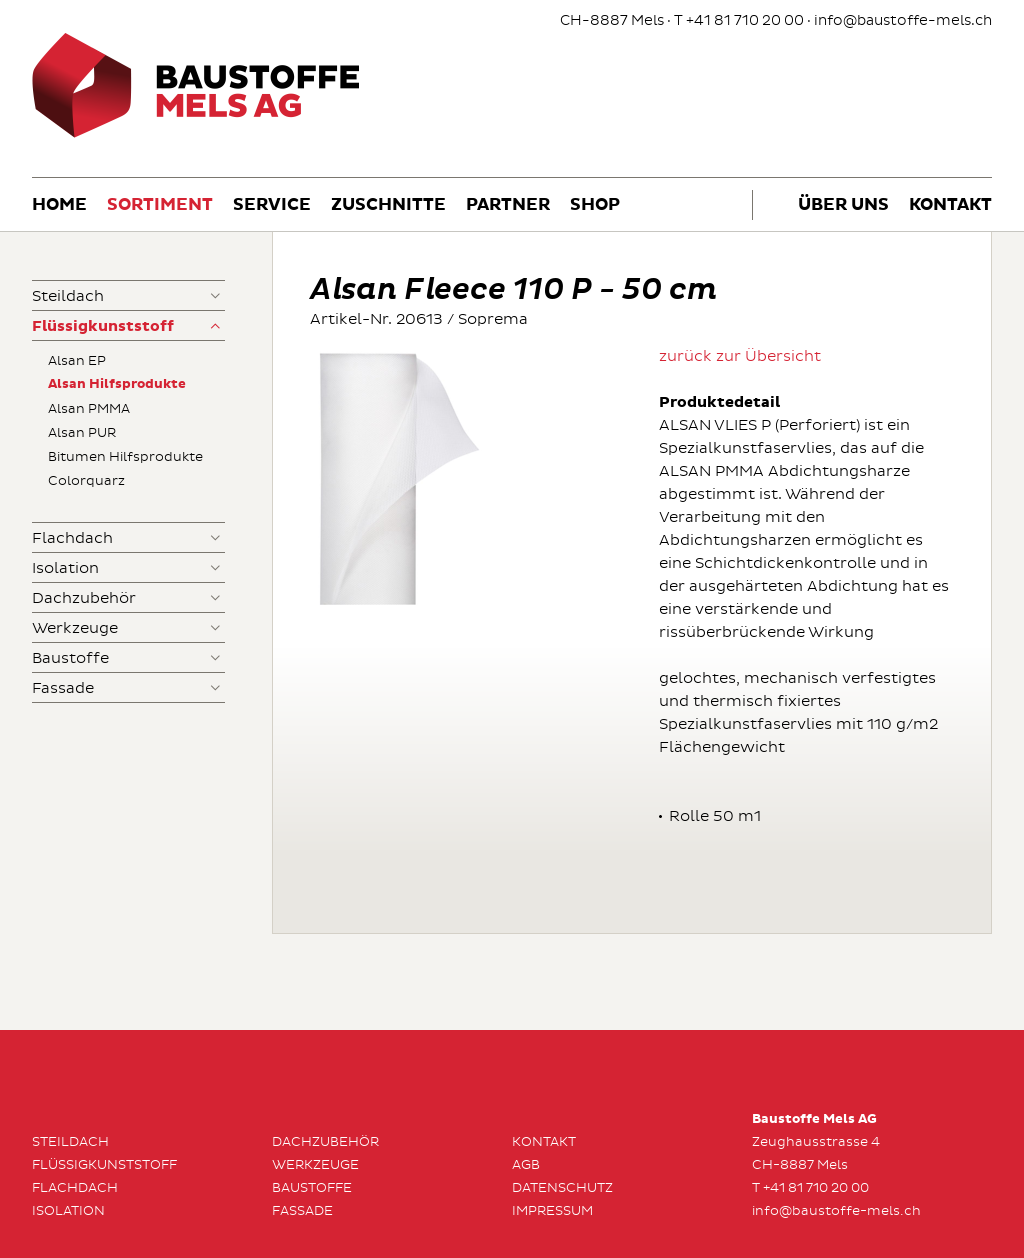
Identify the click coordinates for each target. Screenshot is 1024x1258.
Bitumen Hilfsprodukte (125, 457)
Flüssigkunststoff (103, 326)
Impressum (552, 1211)
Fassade (63, 688)
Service (272, 205)
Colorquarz (86, 481)
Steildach (68, 296)
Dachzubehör (84, 598)
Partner (508, 205)
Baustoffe (70, 658)
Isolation (65, 568)
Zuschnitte (388, 205)
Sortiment (160, 205)
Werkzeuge (75, 628)
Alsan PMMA (89, 409)
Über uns (843, 205)
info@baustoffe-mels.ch (903, 20)
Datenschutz (562, 1188)
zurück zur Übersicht (740, 356)
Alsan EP (77, 361)
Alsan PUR (82, 433)
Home (59, 205)
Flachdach (72, 538)
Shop (595, 205)
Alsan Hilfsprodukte (117, 384)
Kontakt (950, 205)
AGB (526, 1165)
